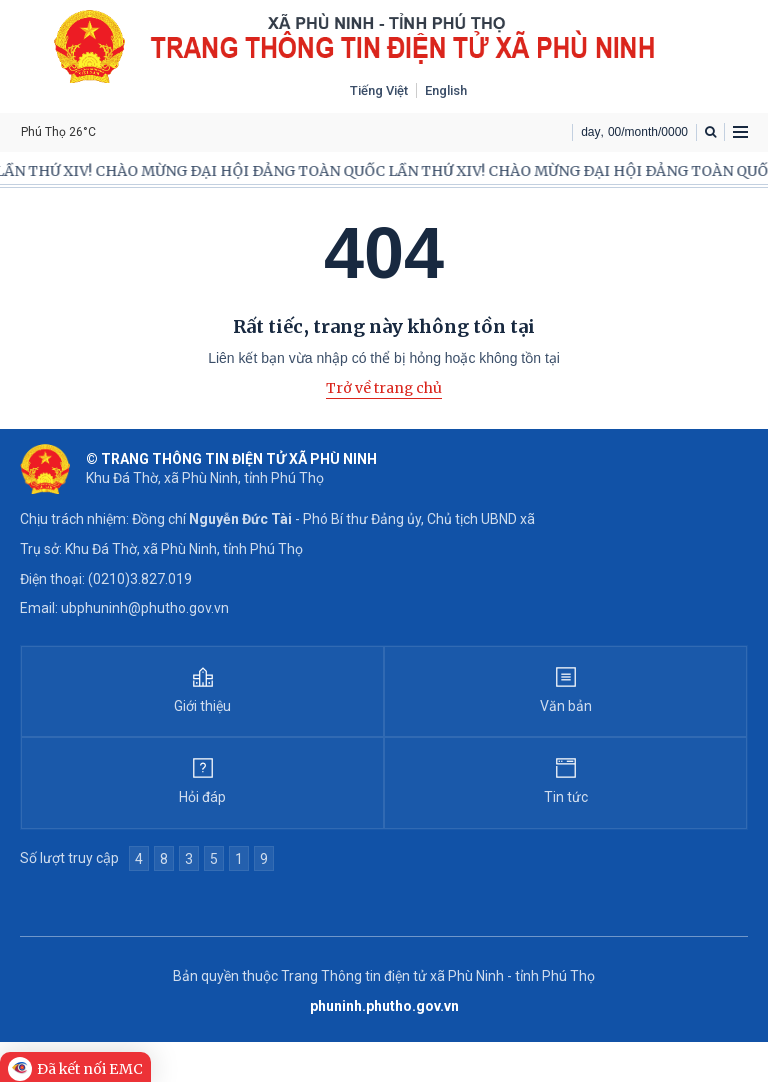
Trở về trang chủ (384, 388)
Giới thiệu (202, 706)
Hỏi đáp (202, 797)
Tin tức (566, 797)
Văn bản (566, 706)
